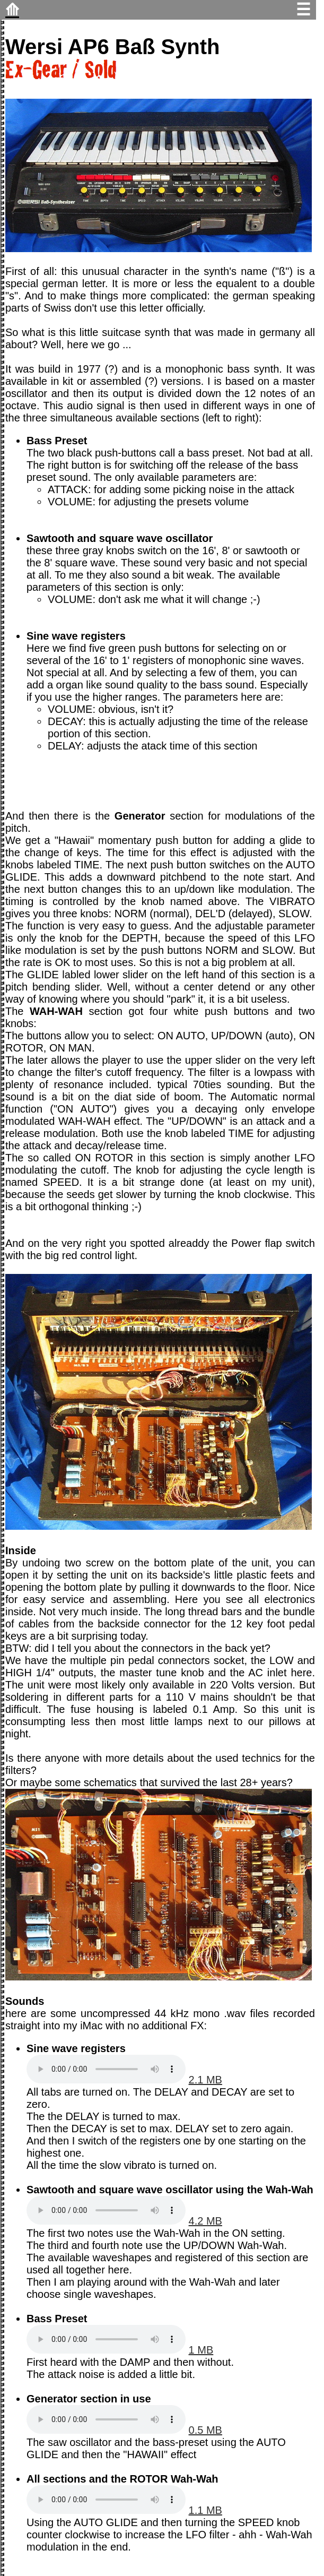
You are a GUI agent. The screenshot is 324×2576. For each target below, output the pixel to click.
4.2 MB (205, 2221)
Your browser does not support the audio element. (106, 2069)
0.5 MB (205, 2430)
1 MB (201, 2350)
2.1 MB (205, 2080)
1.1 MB (205, 2510)
